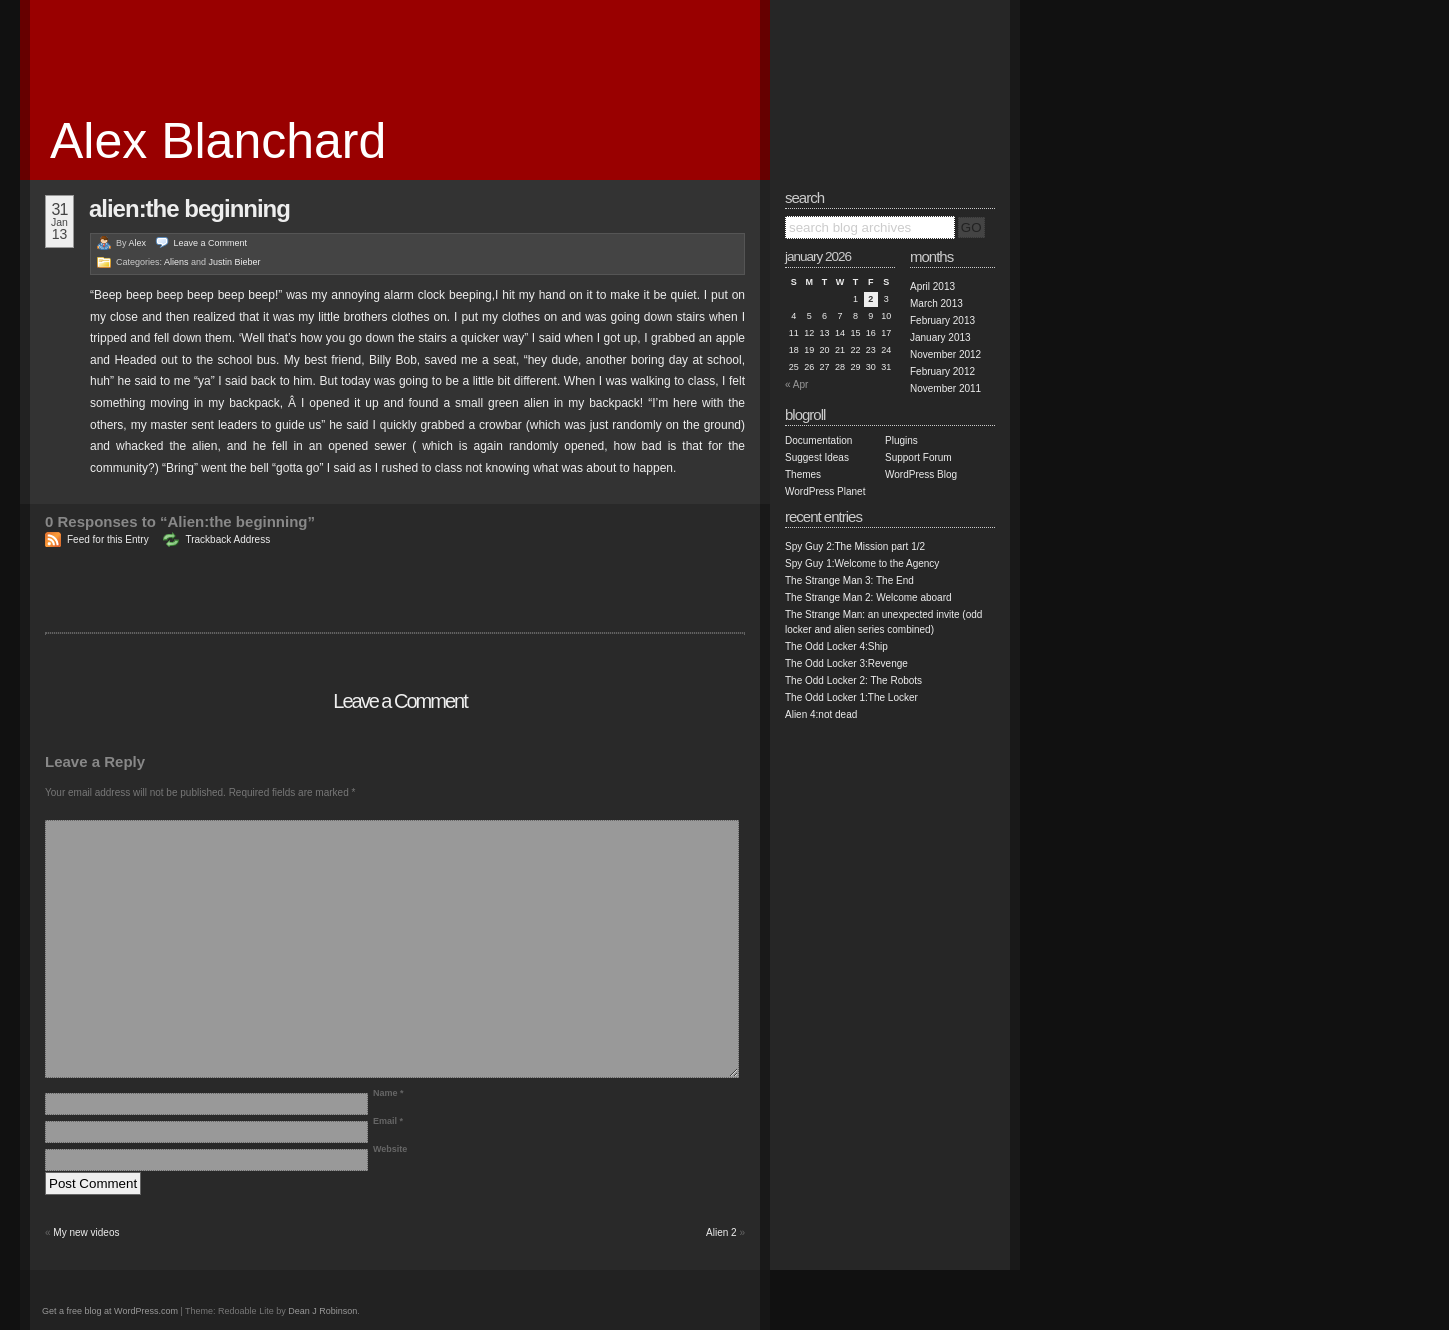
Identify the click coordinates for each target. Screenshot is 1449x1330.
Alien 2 (721, 1232)
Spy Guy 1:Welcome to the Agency (862, 563)
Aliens (176, 262)
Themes (803, 474)
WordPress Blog (921, 474)
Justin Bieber (235, 262)
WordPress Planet (825, 491)
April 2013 (932, 286)
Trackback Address (227, 539)
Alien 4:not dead (821, 714)
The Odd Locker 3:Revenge (846, 663)
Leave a (211, 243)
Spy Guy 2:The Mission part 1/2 (855, 546)
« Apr (796, 384)
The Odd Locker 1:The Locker (851, 697)
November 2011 (945, 388)
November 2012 (945, 354)
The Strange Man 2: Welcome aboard (868, 597)
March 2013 (936, 303)
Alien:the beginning (189, 208)
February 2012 (942, 371)
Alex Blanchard (218, 141)
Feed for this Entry (108, 539)
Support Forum (918, 457)
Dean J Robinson (322, 1311)
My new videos (86, 1232)
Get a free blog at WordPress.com (110, 1311)
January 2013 (940, 337)
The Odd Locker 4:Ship (836, 646)
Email (388, 1121)
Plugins (901, 440)
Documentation (818, 440)
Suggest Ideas (817, 457)
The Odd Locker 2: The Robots (853, 680)
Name (388, 1093)
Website (390, 1149)
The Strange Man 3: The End (849, 580)
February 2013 (942, 320)
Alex (138, 243)
